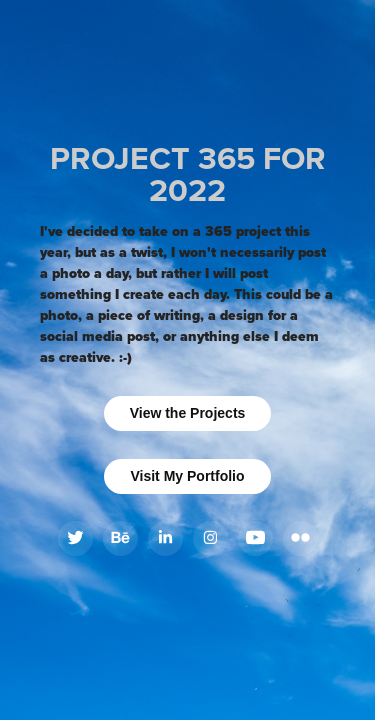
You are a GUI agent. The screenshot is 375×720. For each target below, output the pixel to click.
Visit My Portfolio (187, 476)
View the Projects (188, 413)
